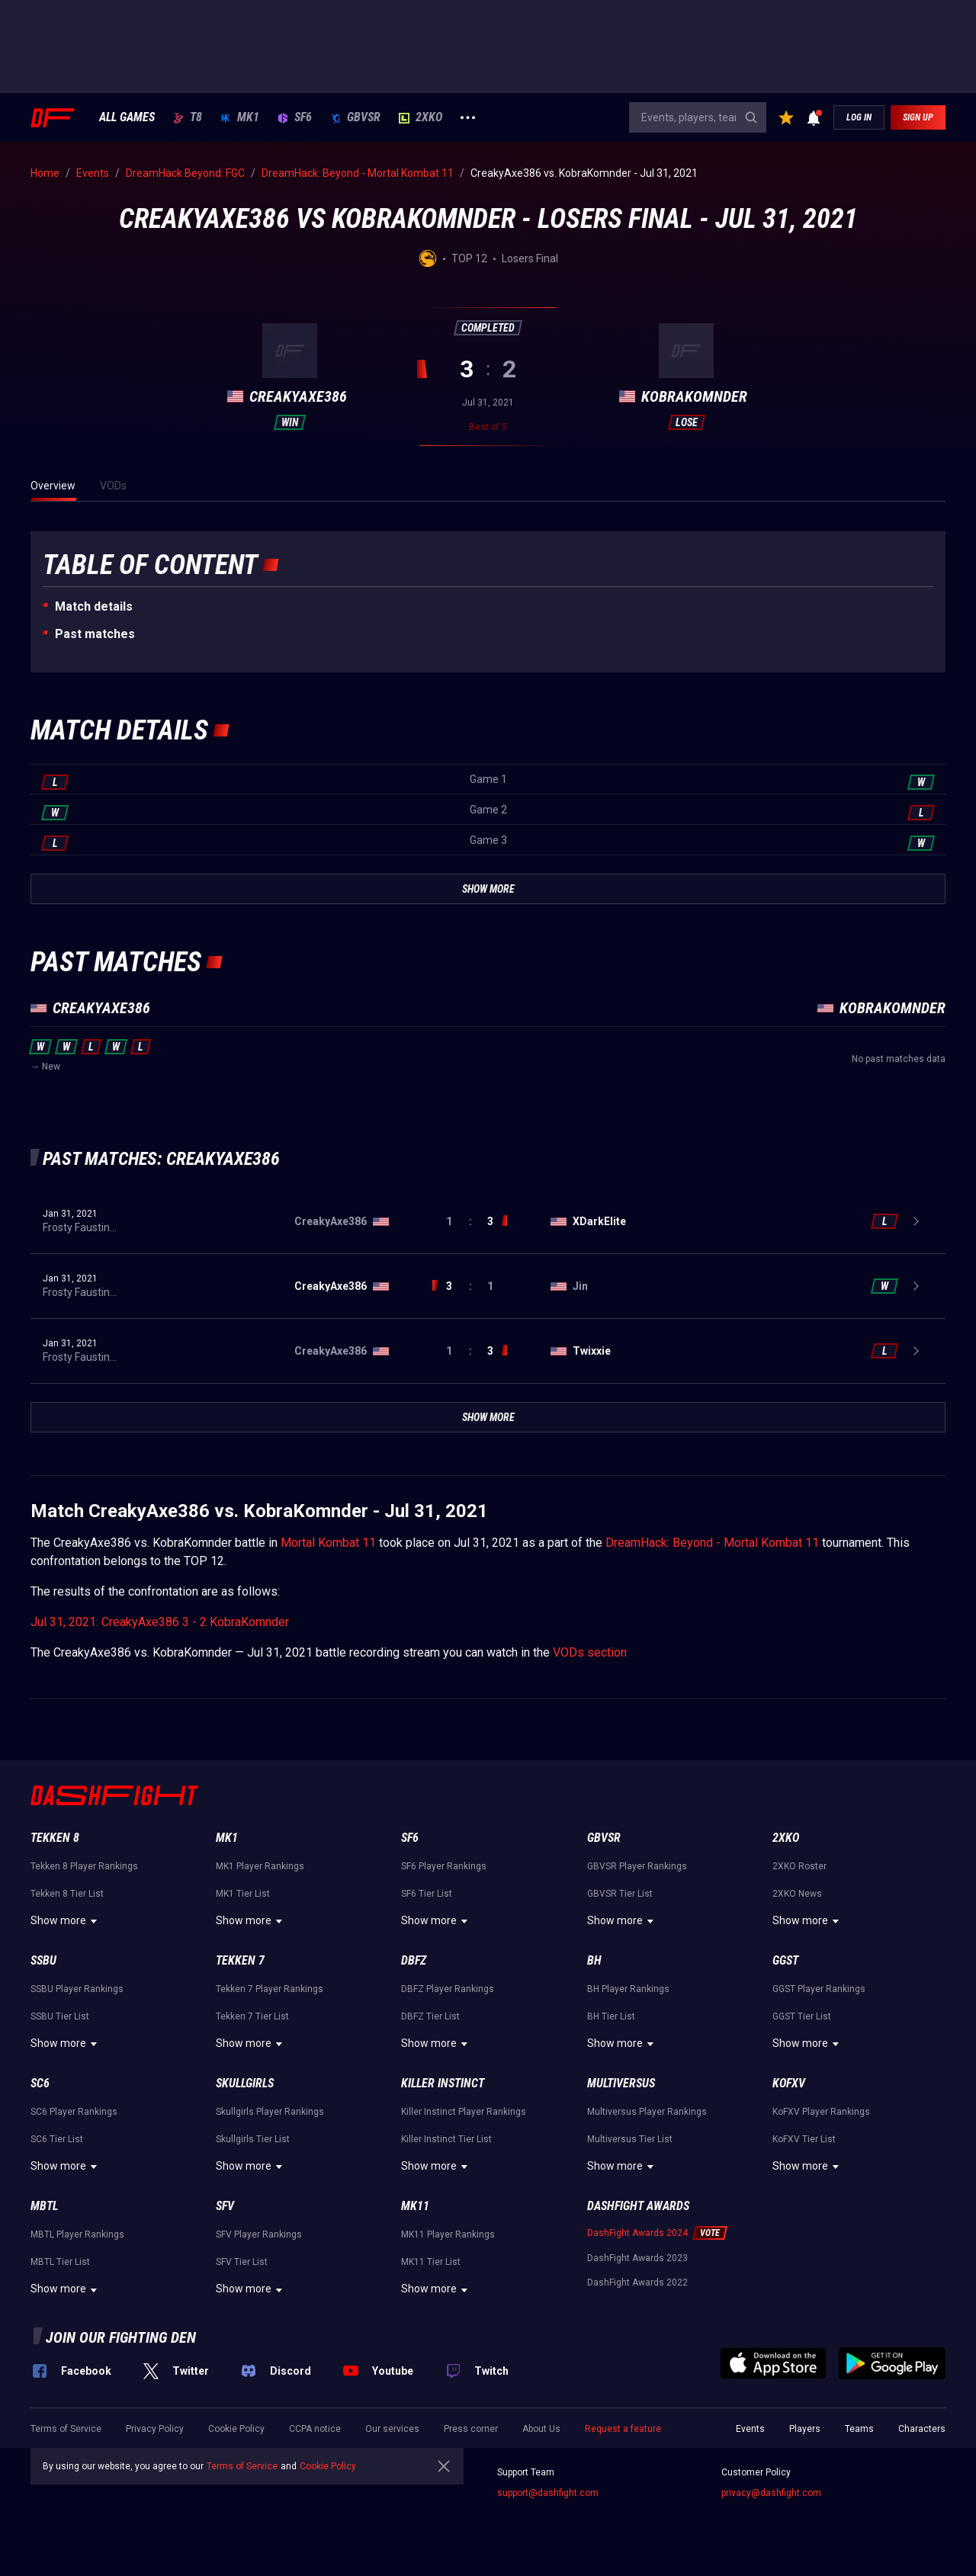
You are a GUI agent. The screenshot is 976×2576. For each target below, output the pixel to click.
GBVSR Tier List (620, 1893)
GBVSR (355, 117)
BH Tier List (611, 2016)
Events (750, 2429)
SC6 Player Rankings (73, 2111)
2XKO (420, 117)
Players (804, 2429)
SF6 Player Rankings (443, 1866)
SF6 (295, 117)
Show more (65, 1921)
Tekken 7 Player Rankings (269, 1989)
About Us (541, 2429)
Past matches (95, 634)
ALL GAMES (127, 117)
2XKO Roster (799, 1866)
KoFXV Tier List (804, 2139)
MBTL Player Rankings (77, 2234)
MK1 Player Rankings (260, 1866)
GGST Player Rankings (818, 1989)
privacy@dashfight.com (771, 2493)
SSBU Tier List (59, 2016)
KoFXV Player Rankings (821, 2111)
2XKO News (797, 1893)
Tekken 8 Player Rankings (84, 1866)
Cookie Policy (236, 2429)
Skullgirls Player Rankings (270, 2111)
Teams (859, 2429)
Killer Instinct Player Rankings (463, 2111)
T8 (187, 117)
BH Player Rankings (628, 1989)
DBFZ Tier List (430, 2016)
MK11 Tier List (431, 2262)
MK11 (415, 2206)
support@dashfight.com (548, 2493)
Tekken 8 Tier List (67, 1893)
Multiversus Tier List (630, 2139)
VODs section (590, 1652)
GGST (785, 1960)
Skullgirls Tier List (253, 2139)
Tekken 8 (54, 1837)
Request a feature (623, 2429)
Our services (392, 2429)
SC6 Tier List (56, 2139)
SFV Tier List (242, 2262)
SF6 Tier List (426, 1893)
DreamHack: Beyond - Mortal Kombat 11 (712, 1542)
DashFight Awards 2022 (637, 2282)
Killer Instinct (442, 2083)
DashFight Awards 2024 (637, 2233)
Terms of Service (65, 2429)
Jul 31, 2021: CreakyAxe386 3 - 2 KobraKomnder (159, 1622)
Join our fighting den (121, 2337)
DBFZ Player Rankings (447, 1989)
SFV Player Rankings (259, 2234)
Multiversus (621, 2083)
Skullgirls (245, 2083)
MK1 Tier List (243, 1893)
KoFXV (788, 2083)
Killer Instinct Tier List (446, 2139)
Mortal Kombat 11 (328, 1542)
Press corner (471, 2429)
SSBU (43, 1960)
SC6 (40, 2083)
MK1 (239, 117)
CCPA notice (315, 2429)
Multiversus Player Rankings (647, 2111)
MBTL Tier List (60, 2262)
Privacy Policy (155, 2429)
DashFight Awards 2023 (637, 2258)
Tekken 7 (240, 1960)
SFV (225, 2206)
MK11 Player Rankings (448, 2234)
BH (594, 1960)
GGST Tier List (801, 2016)
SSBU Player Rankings (77, 1989)
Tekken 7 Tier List (252, 2016)
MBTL (44, 2206)
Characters (922, 2429)
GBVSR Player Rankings (637, 1866)
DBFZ (413, 1960)
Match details (94, 606)
